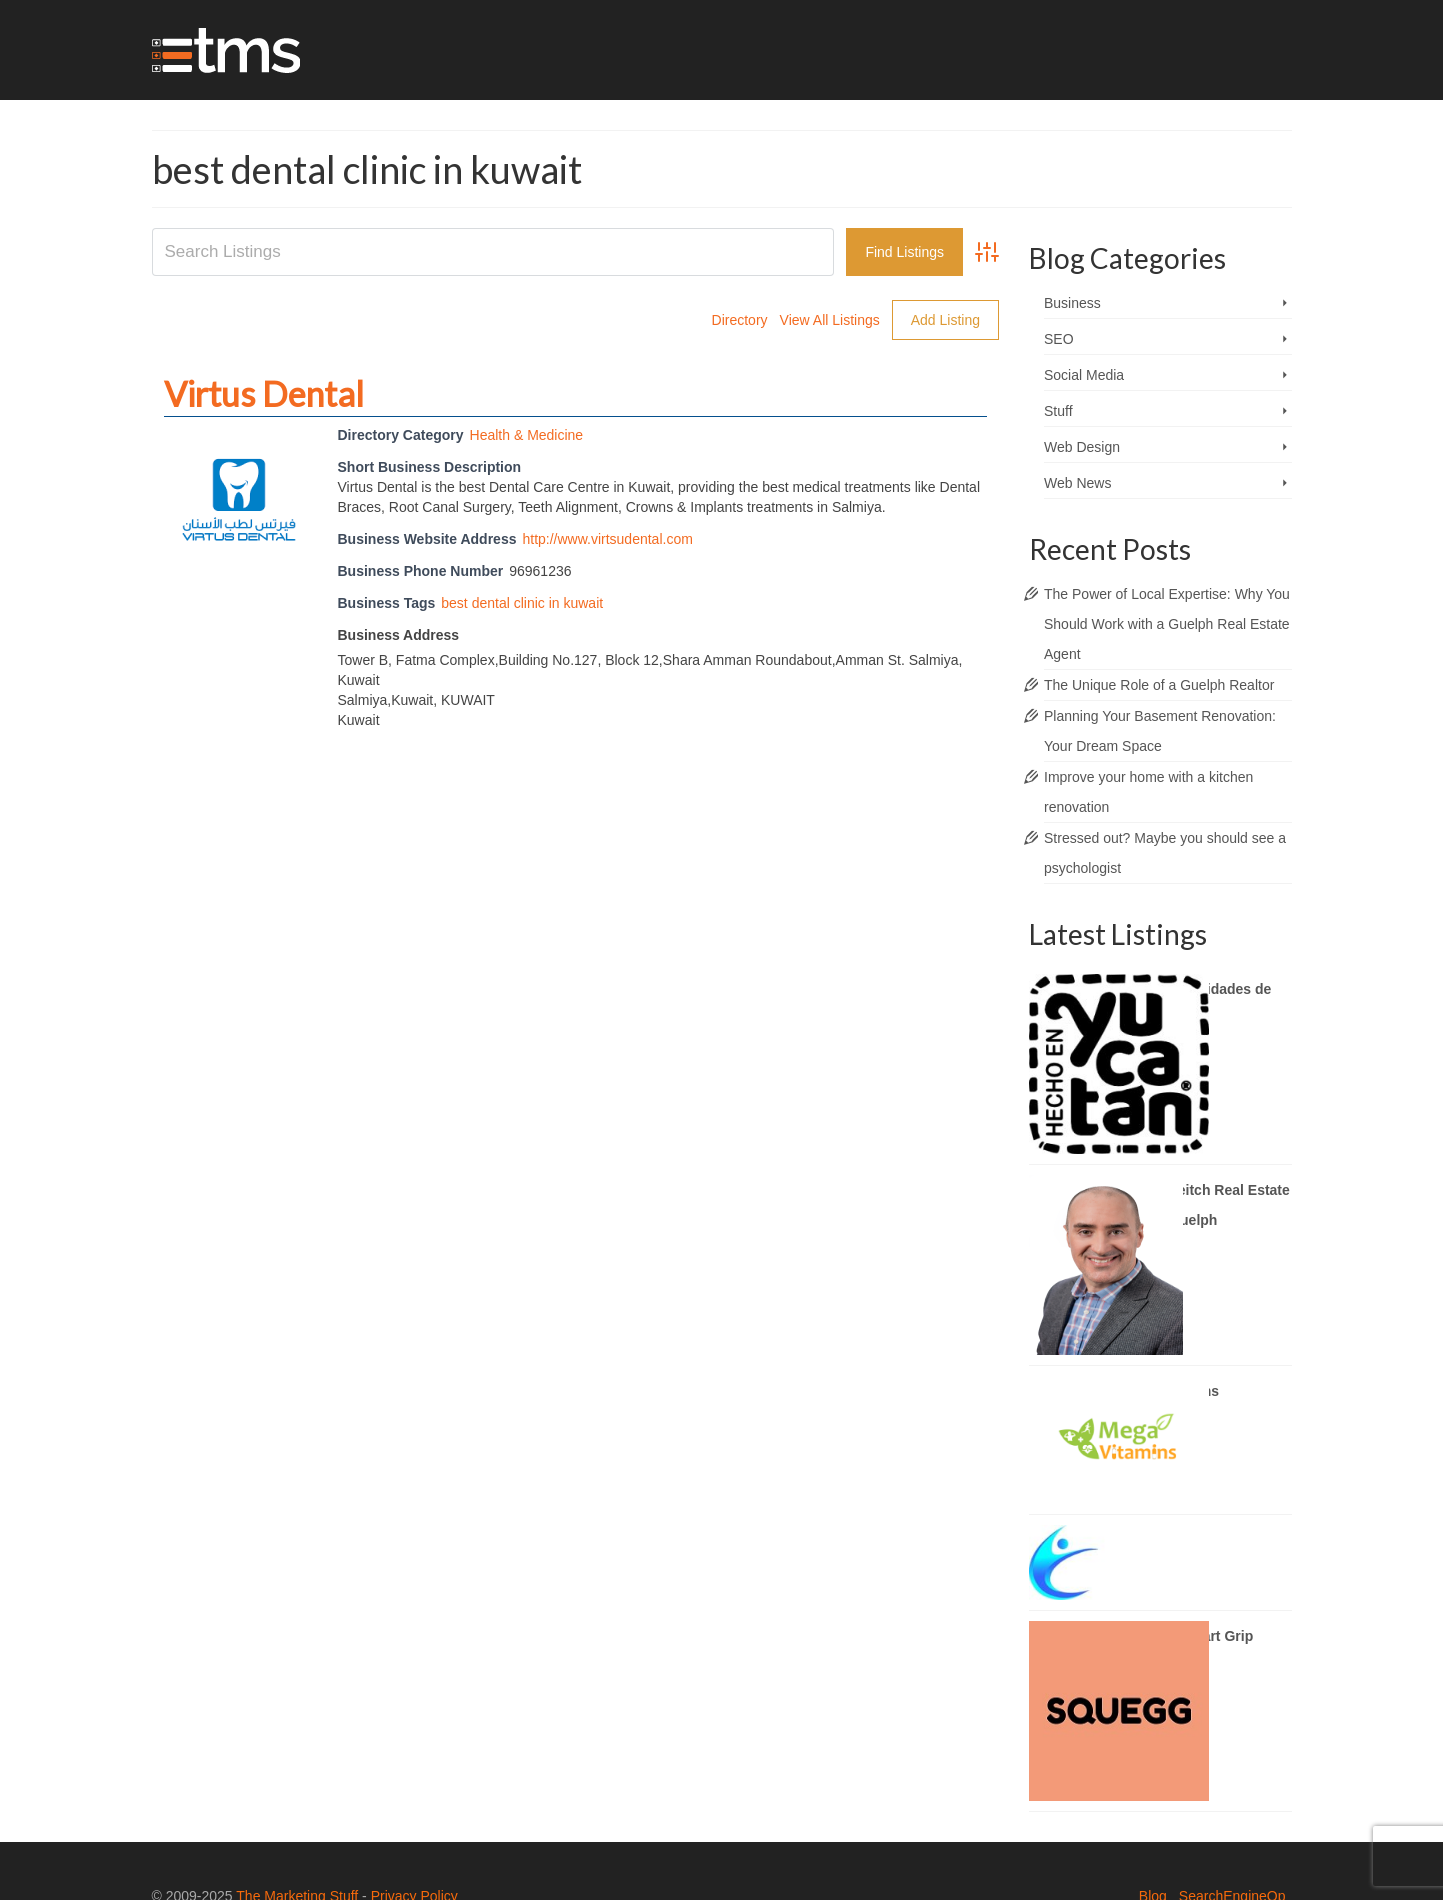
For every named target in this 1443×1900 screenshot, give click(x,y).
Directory (740, 320)
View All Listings (830, 320)
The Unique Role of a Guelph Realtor (1159, 685)
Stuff (1058, 411)
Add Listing (945, 320)
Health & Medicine (527, 435)
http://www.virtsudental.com (607, 539)
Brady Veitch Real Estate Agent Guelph (1208, 1205)
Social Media (1084, 375)
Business (1072, 303)
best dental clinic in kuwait (522, 603)
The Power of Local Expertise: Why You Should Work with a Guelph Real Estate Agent (1167, 624)
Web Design (1082, 447)
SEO (1059, 339)
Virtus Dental (264, 393)
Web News (1077, 483)
